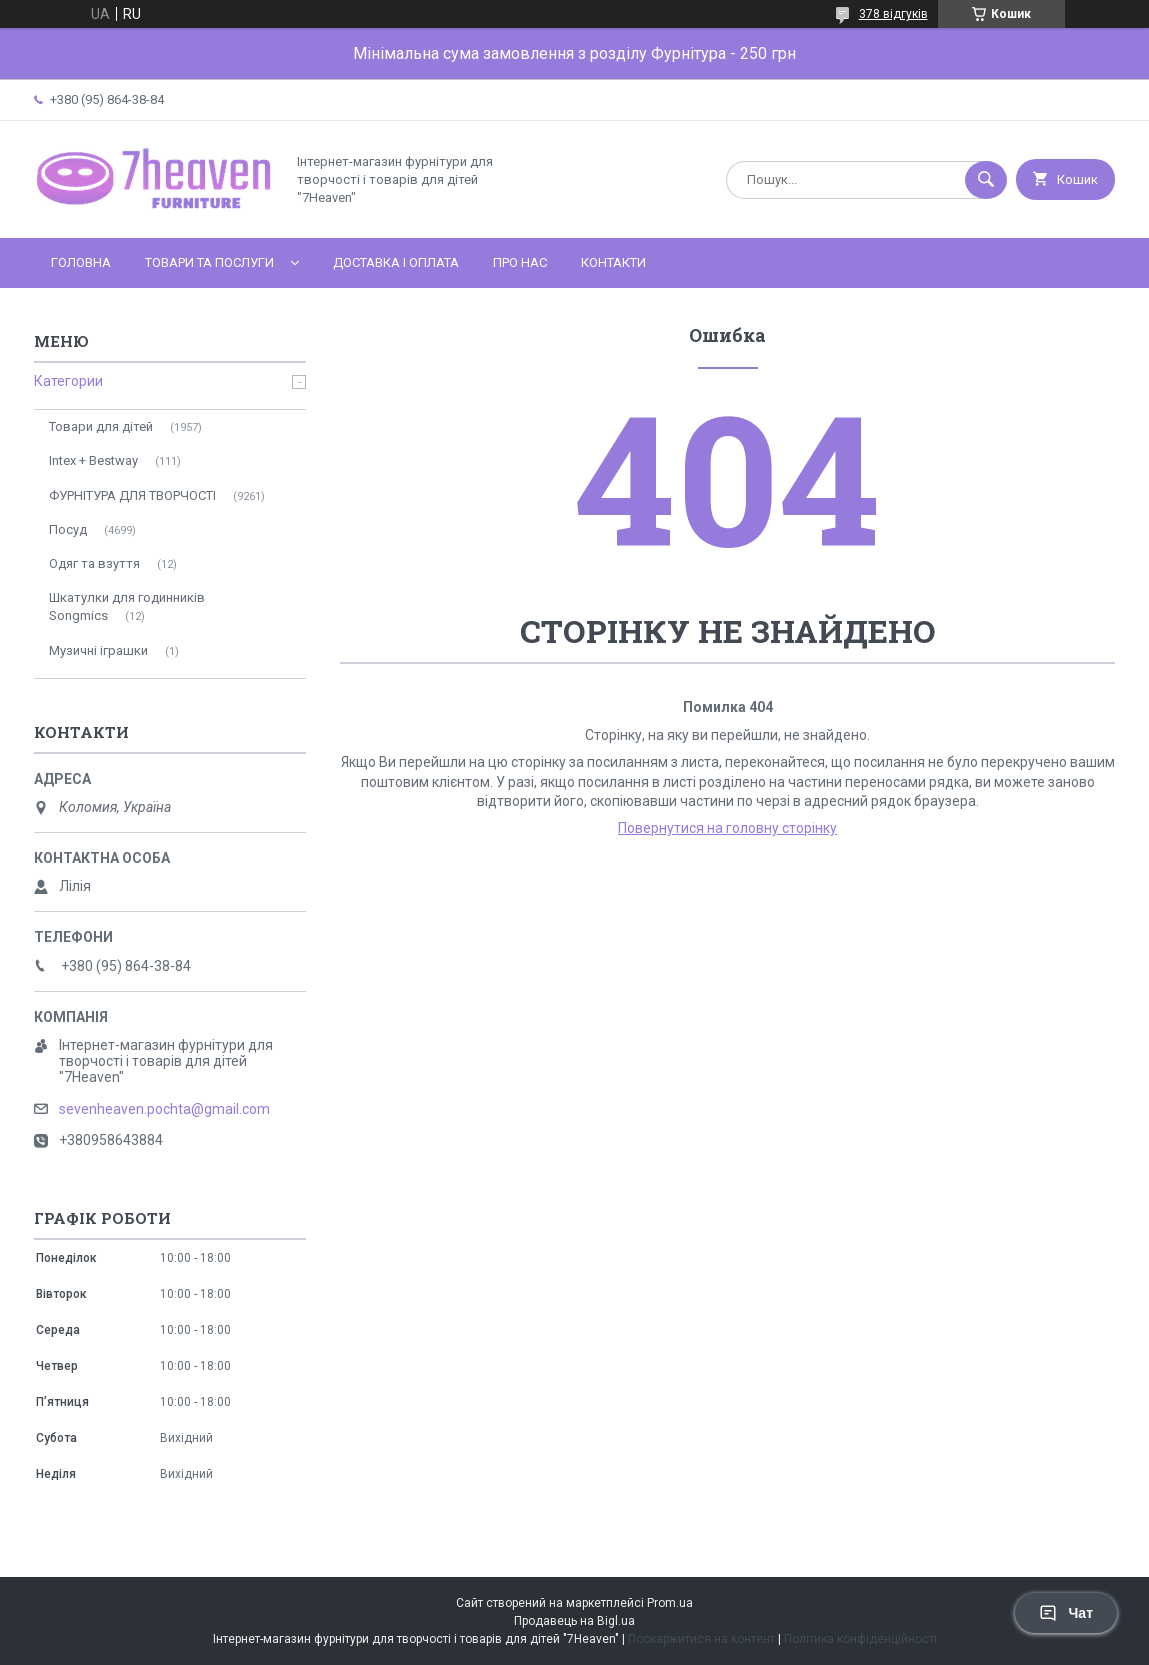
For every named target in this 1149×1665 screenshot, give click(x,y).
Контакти (613, 262)
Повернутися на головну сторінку (727, 828)
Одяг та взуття (94, 563)
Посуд (68, 529)
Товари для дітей (101, 426)
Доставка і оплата (396, 262)
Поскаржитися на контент (701, 1639)
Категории (68, 381)
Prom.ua (670, 1603)
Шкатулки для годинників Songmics (127, 606)
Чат (1066, 1613)
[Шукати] (986, 180)
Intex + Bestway (93, 460)
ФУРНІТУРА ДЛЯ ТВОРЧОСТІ (132, 495)
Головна (81, 262)
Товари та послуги (209, 262)
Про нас (520, 262)
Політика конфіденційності (860, 1639)
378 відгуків (893, 14)
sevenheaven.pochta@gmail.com (164, 1109)
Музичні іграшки (98, 650)
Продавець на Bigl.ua (574, 1621)
